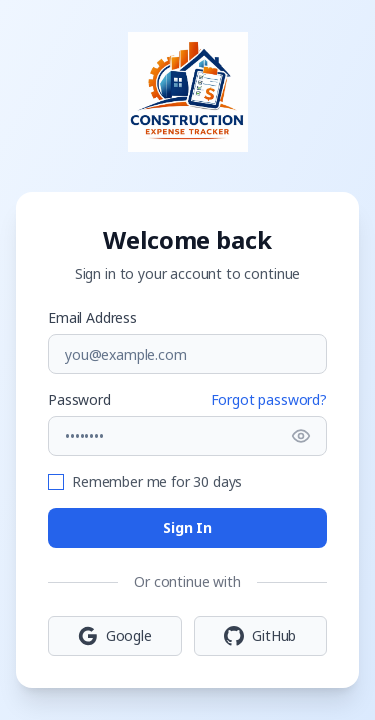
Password (79, 399)
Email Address (92, 317)
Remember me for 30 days (157, 481)
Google (115, 636)
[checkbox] (56, 482)
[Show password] (301, 436)
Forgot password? (269, 399)
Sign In (187, 527)
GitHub (260, 636)
